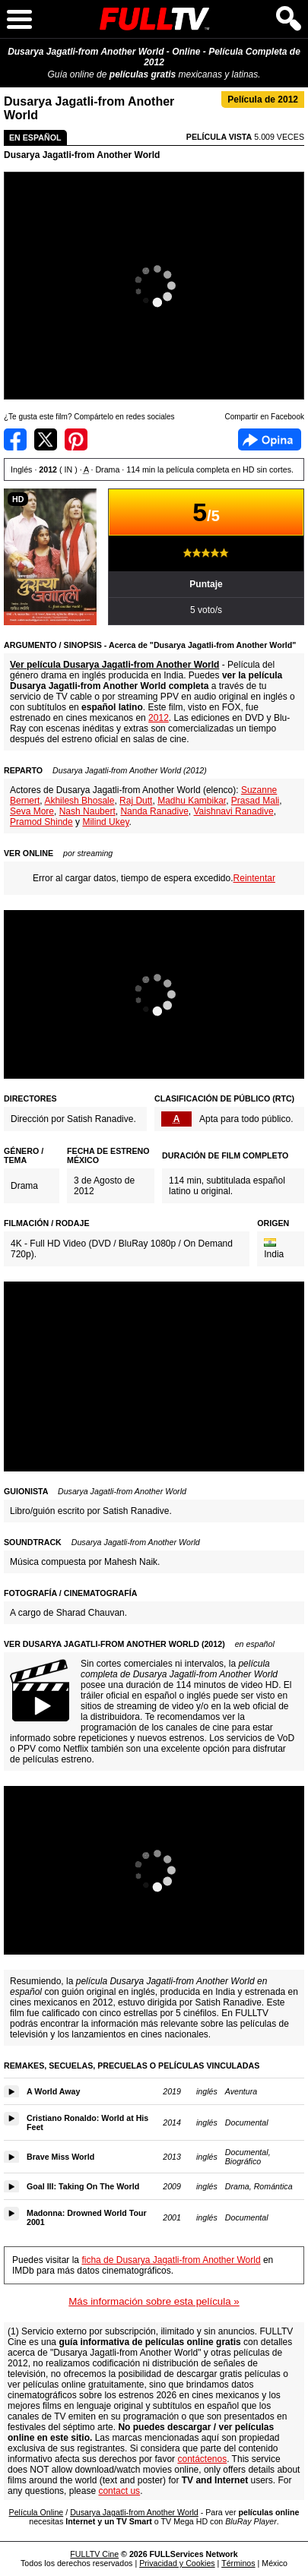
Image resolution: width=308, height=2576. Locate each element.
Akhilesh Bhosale (79, 800)
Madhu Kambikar (191, 800)
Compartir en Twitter (45, 439)
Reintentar (254, 878)
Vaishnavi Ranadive (234, 811)
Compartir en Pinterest (76, 439)
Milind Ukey (105, 822)
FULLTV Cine (94, 2554)
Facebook (269, 439)
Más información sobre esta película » (153, 2301)
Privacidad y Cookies (177, 2563)
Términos (238, 2563)
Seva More (32, 811)
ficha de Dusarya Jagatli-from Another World (170, 2260)
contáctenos (202, 2459)
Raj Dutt (135, 800)
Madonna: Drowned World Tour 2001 (87, 2217)
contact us (119, 2491)
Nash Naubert (87, 811)
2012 (158, 718)
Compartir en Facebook (15, 439)
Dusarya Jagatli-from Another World (82, 155)
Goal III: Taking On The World (83, 2186)
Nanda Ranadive (154, 811)
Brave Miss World (60, 2156)
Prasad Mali (255, 800)
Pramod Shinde (41, 822)
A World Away (53, 2091)
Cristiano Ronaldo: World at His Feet (87, 2122)
